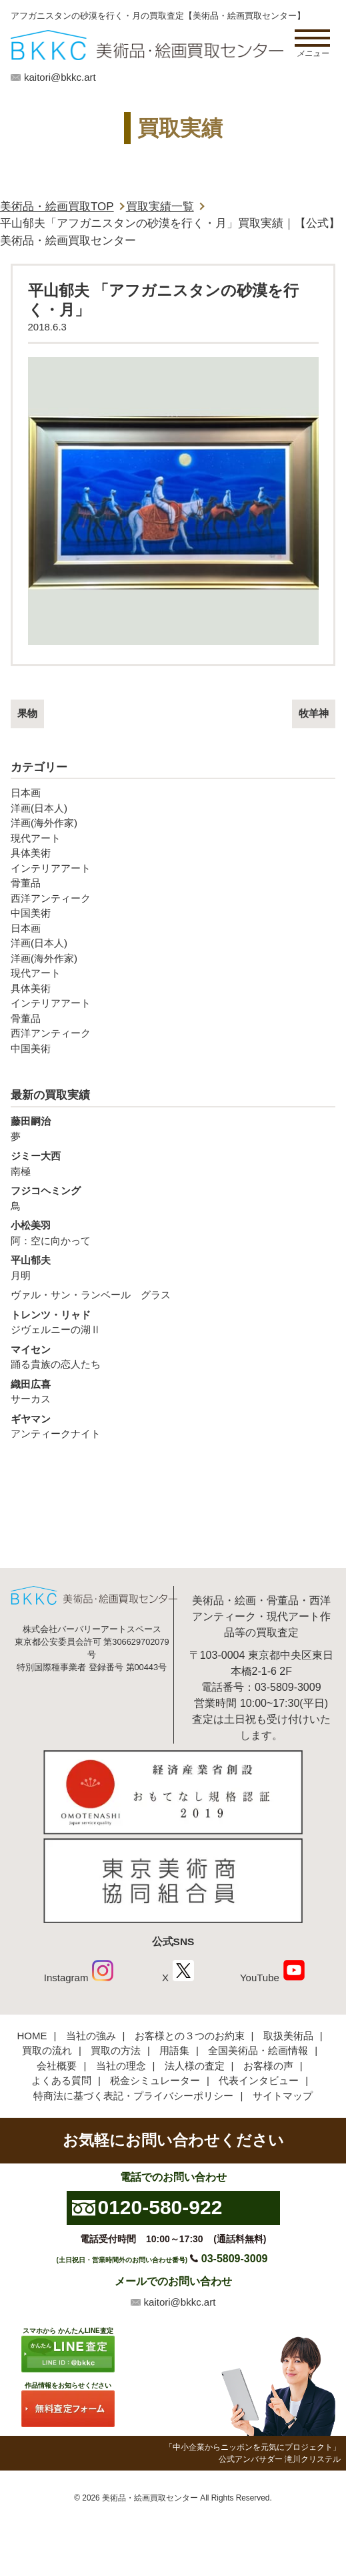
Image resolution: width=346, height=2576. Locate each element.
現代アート (36, 838)
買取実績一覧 (160, 206)
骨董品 (26, 882)
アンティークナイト (173, 1426)
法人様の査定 (195, 2065)
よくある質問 (61, 2080)
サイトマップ (283, 2095)
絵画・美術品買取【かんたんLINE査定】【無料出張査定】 (147, 45)
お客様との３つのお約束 (190, 2035)
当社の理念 (121, 2065)
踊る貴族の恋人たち (173, 1356)
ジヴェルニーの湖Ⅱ (173, 1322)
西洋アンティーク (51, 898)
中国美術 (31, 913)
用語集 (174, 2050)
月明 (173, 1267)
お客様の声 (268, 2065)
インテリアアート (51, 868)
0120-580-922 (160, 2207)
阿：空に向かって (173, 1232)
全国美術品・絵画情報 (258, 2050)
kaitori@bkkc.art (60, 77)
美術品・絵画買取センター (150, 2498)
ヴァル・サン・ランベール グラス (91, 1294)
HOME (32, 2035)
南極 (173, 1163)
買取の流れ (47, 2050)
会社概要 (57, 2065)
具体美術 (31, 852)
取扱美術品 (288, 2035)
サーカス (173, 1391)
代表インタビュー (259, 2080)
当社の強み (91, 2035)
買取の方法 (116, 2050)
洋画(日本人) (39, 808)
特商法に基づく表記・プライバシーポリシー (133, 2095)
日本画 (26, 792)
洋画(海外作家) (44, 822)
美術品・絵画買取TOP (57, 206)
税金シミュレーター (155, 2080)
